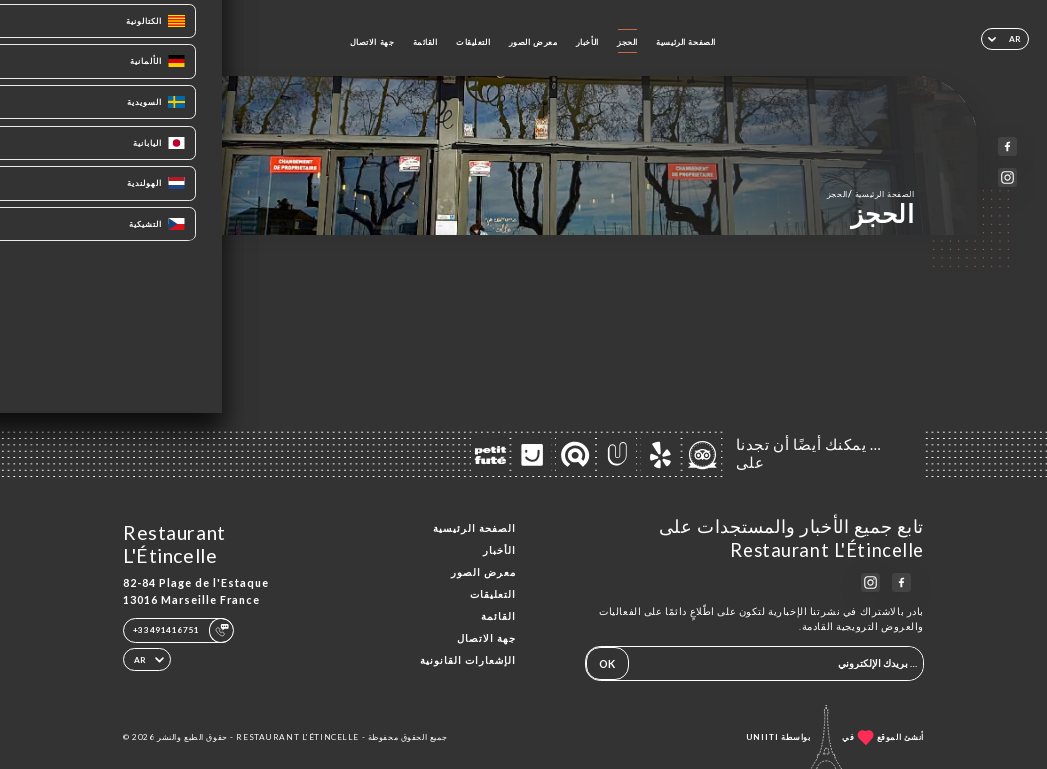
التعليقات (473, 42)
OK (607, 663)
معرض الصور (533, 42)
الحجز (627, 42)
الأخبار (587, 42)
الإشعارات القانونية (468, 660)
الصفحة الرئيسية (686, 42)
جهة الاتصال (372, 42)
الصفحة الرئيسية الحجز (871, 193)
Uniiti (762, 737)
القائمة (425, 42)
